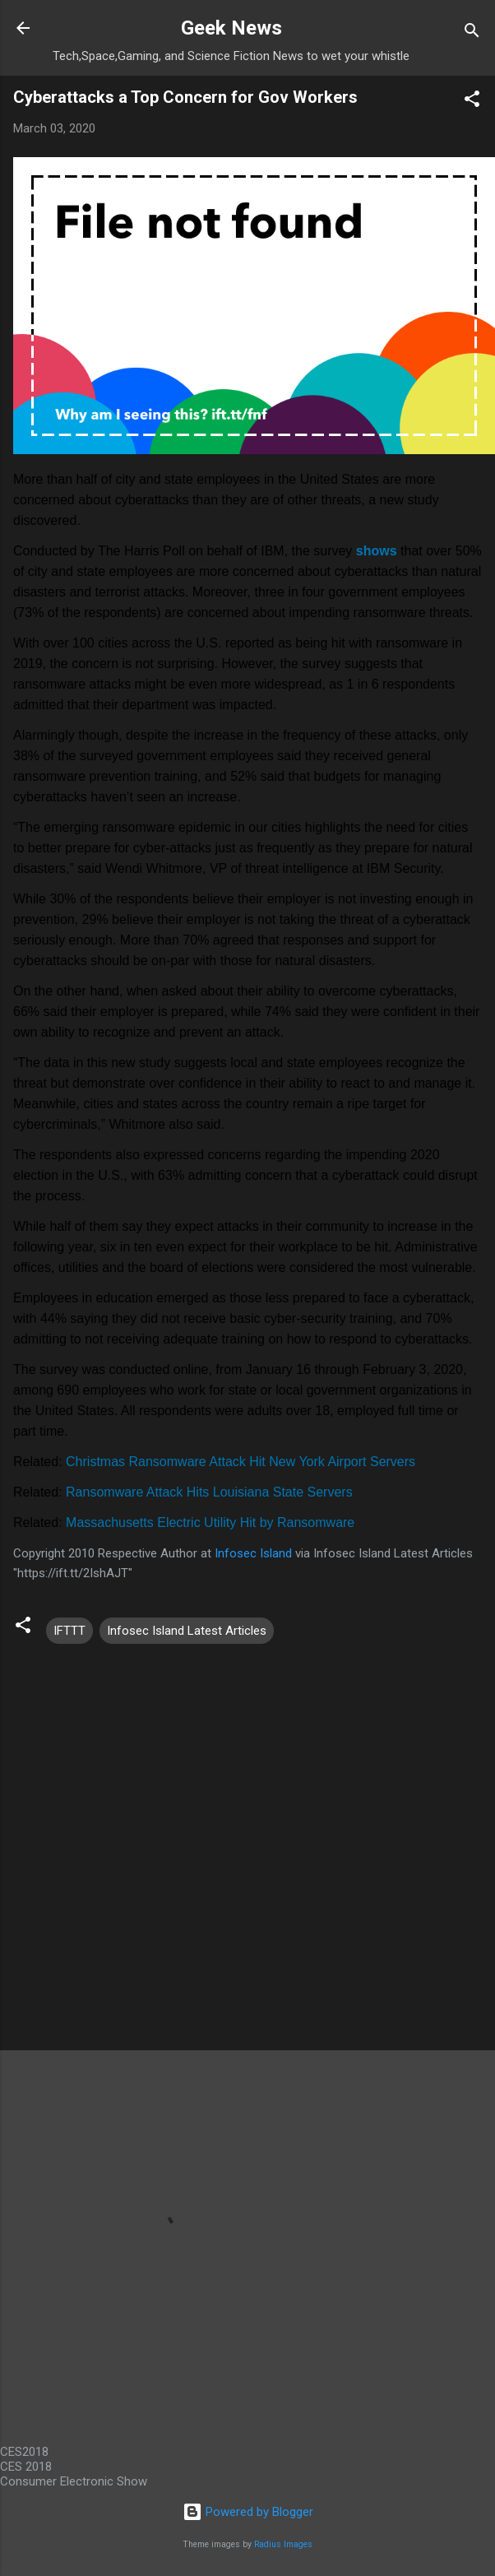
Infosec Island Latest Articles (186, 1630)
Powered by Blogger (248, 2511)
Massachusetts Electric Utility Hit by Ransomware (210, 1522)
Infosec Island (253, 1553)
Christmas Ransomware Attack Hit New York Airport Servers (240, 1462)
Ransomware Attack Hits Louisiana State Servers (209, 1492)
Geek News (231, 27)
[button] (472, 101)
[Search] (472, 33)
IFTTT (69, 1630)
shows (376, 551)
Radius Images (283, 2544)
